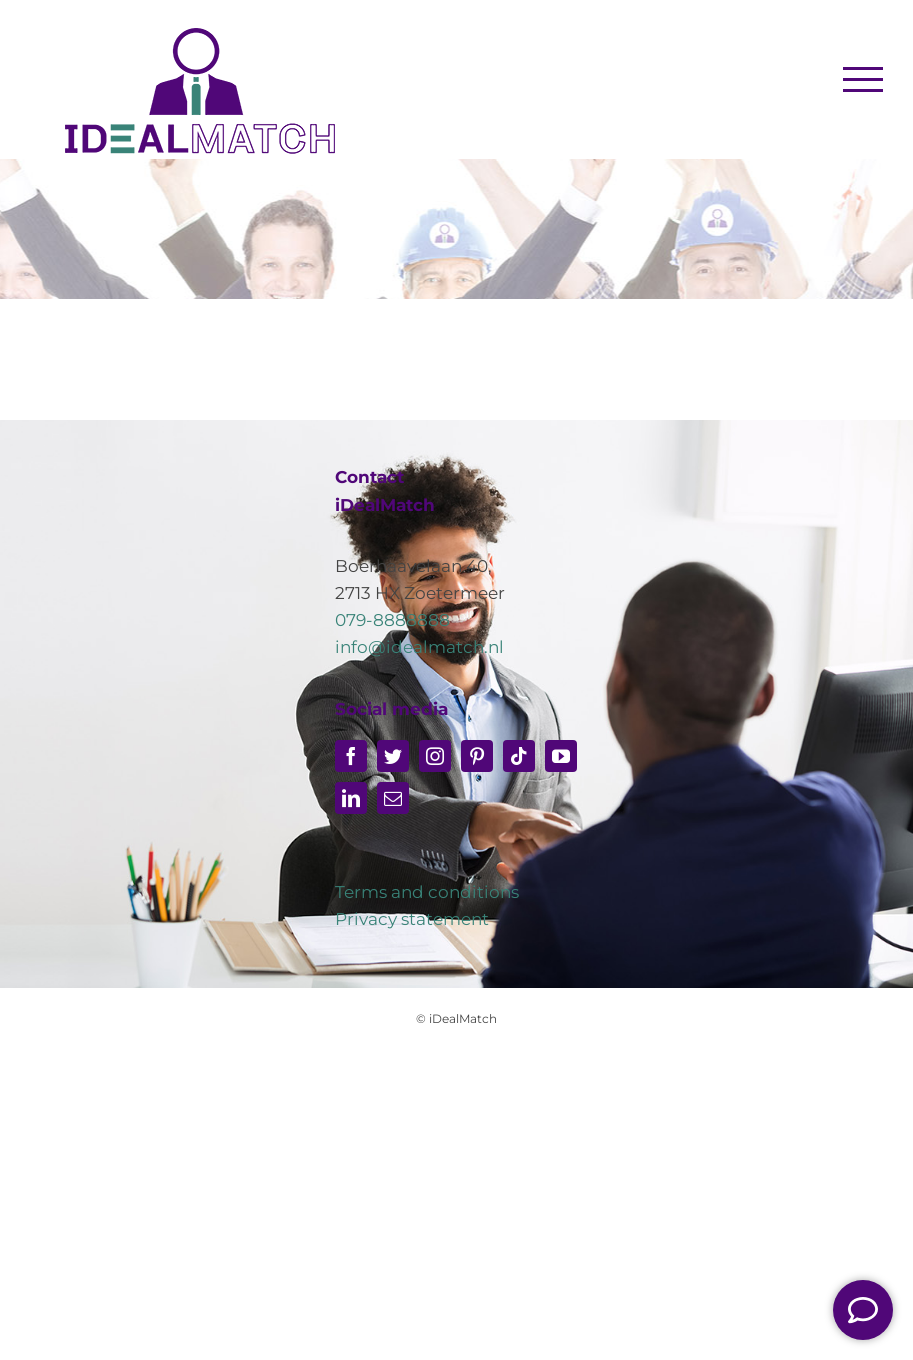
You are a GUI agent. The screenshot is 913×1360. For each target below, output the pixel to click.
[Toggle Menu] (863, 79)
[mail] (393, 798)
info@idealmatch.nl (419, 647)
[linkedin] (351, 798)
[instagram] (435, 756)
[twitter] (393, 756)
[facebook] (351, 756)
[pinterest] (477, 756)
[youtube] (561, 756)
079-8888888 (392, 620)
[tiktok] (519, 756)
